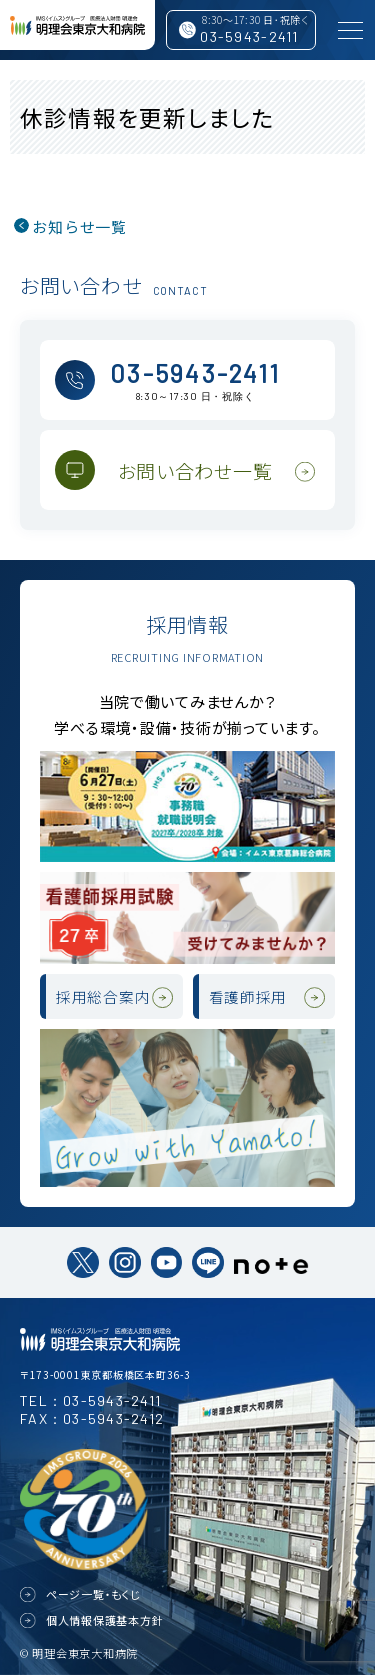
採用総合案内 (103, 996)
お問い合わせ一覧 (195, 470)
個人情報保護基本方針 (105, 1620)
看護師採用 (248, 996)
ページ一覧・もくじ (94, 1594)
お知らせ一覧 (79, 226)
